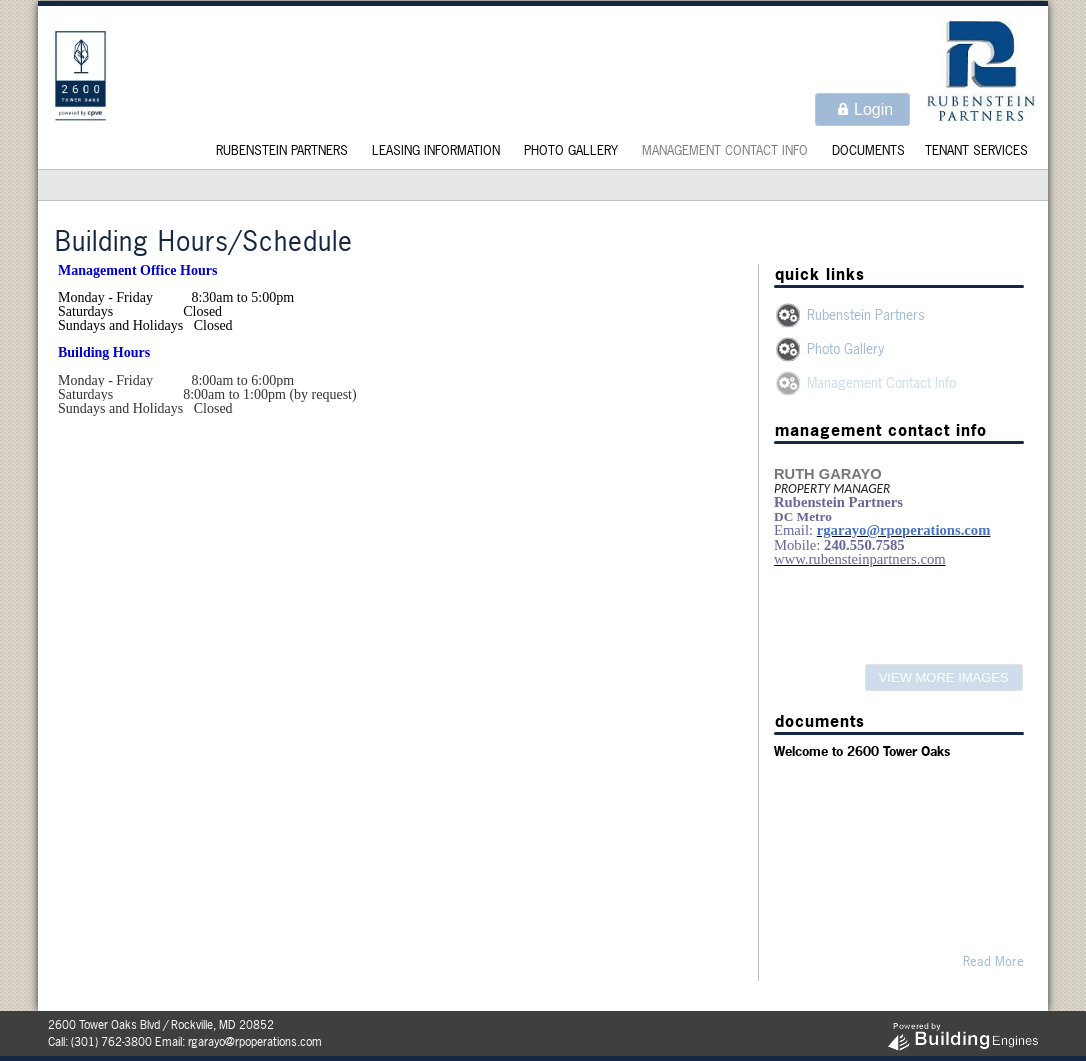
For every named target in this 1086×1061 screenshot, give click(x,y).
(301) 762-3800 (111, 1042)
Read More (993, 961)
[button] (862, 109)
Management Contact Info (725, 150)
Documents (868, 150)
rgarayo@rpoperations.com (255, 1042)
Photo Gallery (571, 150)
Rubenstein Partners (282, 150)
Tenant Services (976, 150)
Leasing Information (436, 150)
